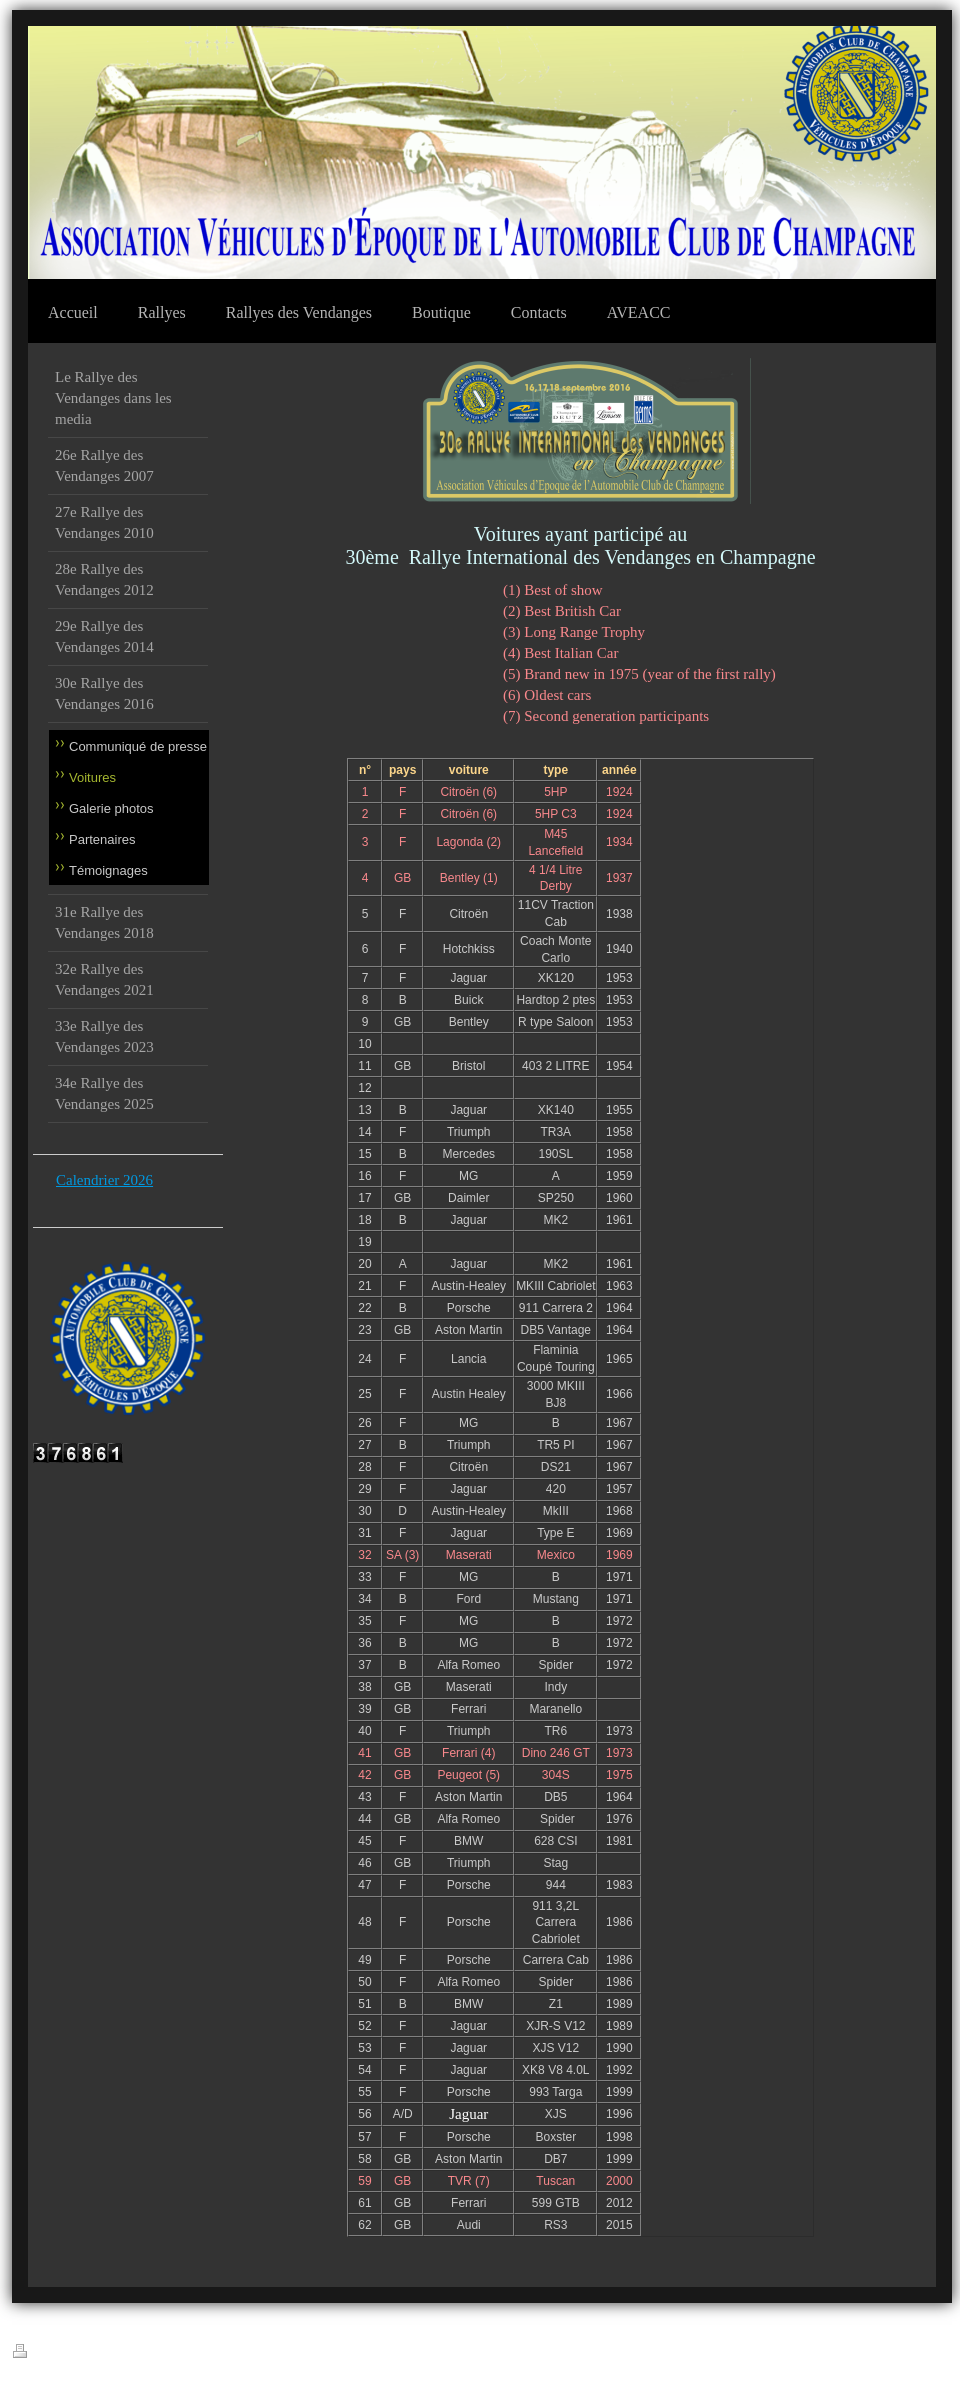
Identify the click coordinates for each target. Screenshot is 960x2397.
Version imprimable (71, 2352)
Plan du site (165, 2354)
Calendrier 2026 (104, 1180)
